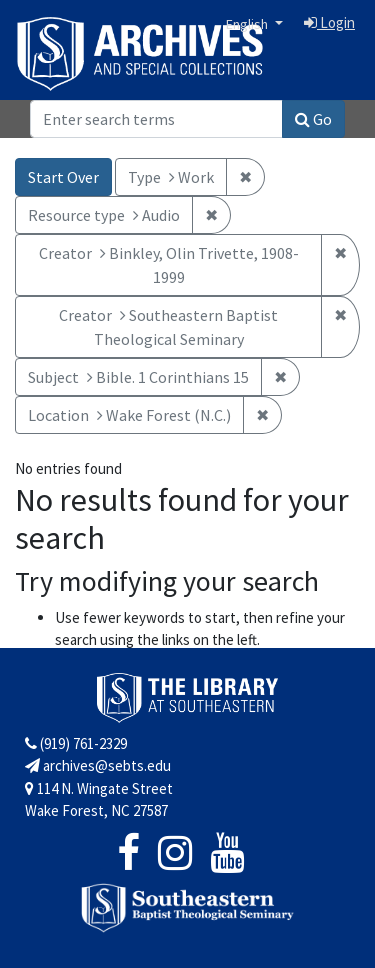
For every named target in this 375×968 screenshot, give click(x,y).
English (248, 24)
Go (313, 119)
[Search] (156, 119)
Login (329, 22)
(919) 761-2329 (76, 743)
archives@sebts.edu (98, 765)
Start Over (63, 177)
